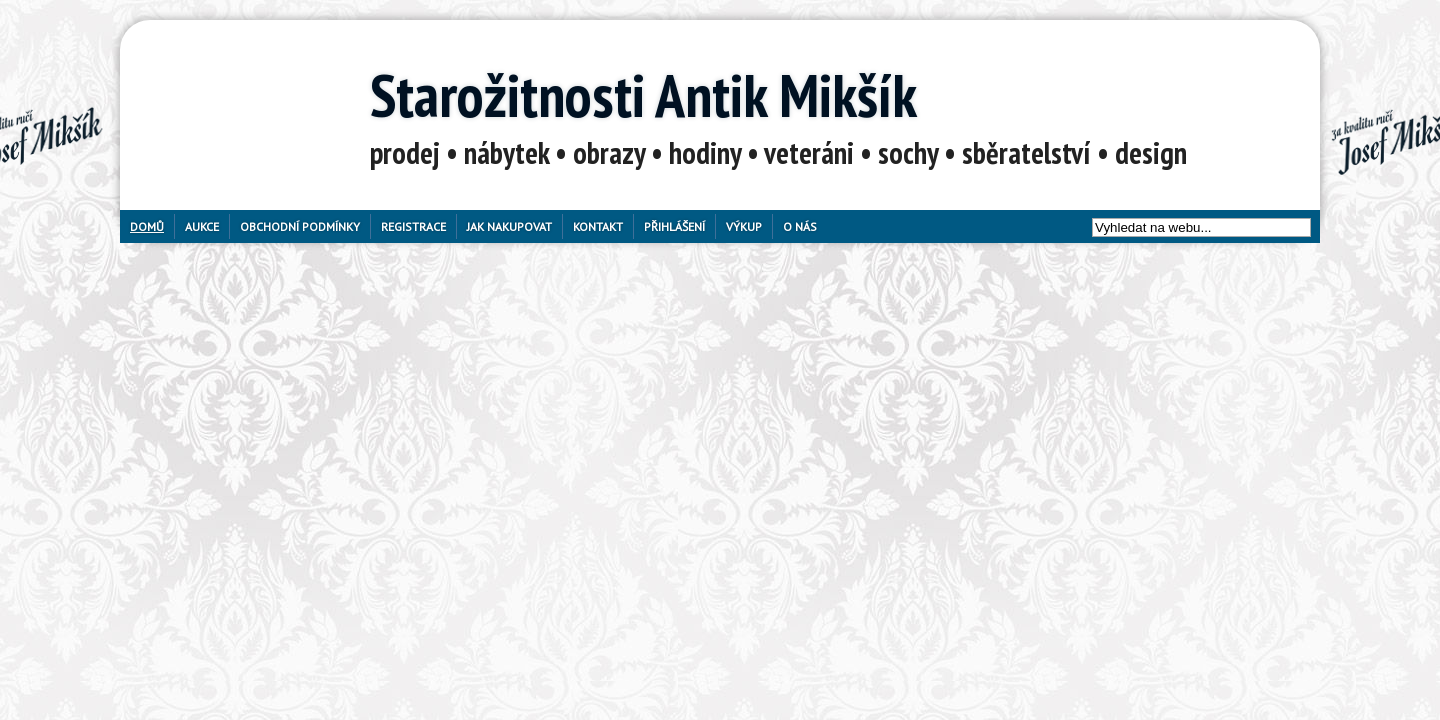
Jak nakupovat (509, 226)
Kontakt (598, 226)
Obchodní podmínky (300, 226)
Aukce (202, 226)
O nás (800, 226)
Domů (147, 226)
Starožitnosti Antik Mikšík (643, 95)
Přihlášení (674, 226)
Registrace (413, 226)
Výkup (744, 226)
